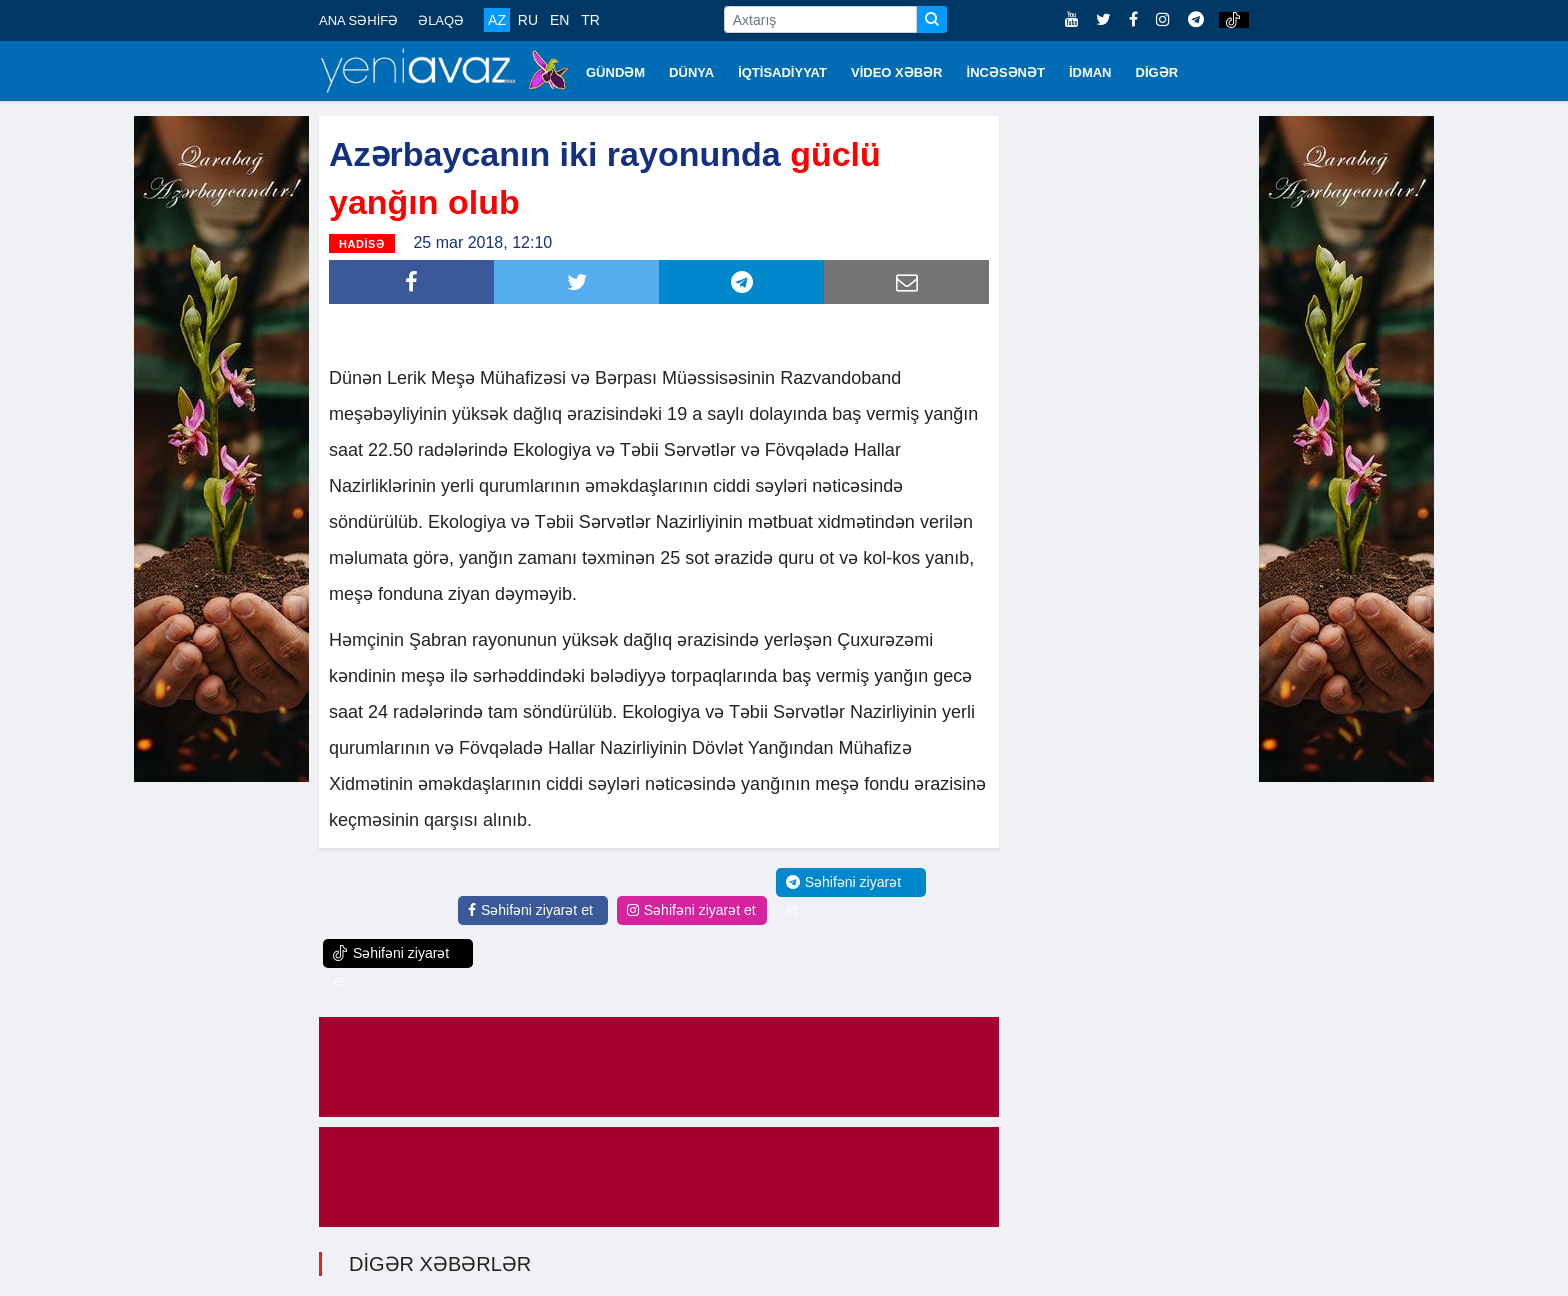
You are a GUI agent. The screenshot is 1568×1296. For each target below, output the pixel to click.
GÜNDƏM (615, 72)
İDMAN (1090, 72)
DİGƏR (1157, 72)
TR (590, 20)
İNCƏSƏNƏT (1006, 72)
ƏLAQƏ (441, 20)
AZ (497, 20)
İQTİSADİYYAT (782, 72)
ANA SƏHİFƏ (358, 20)
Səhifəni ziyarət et (530, 910)
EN (559, 20)
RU (528, 20)
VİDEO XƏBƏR (897, 72)
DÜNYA (691, 72)
